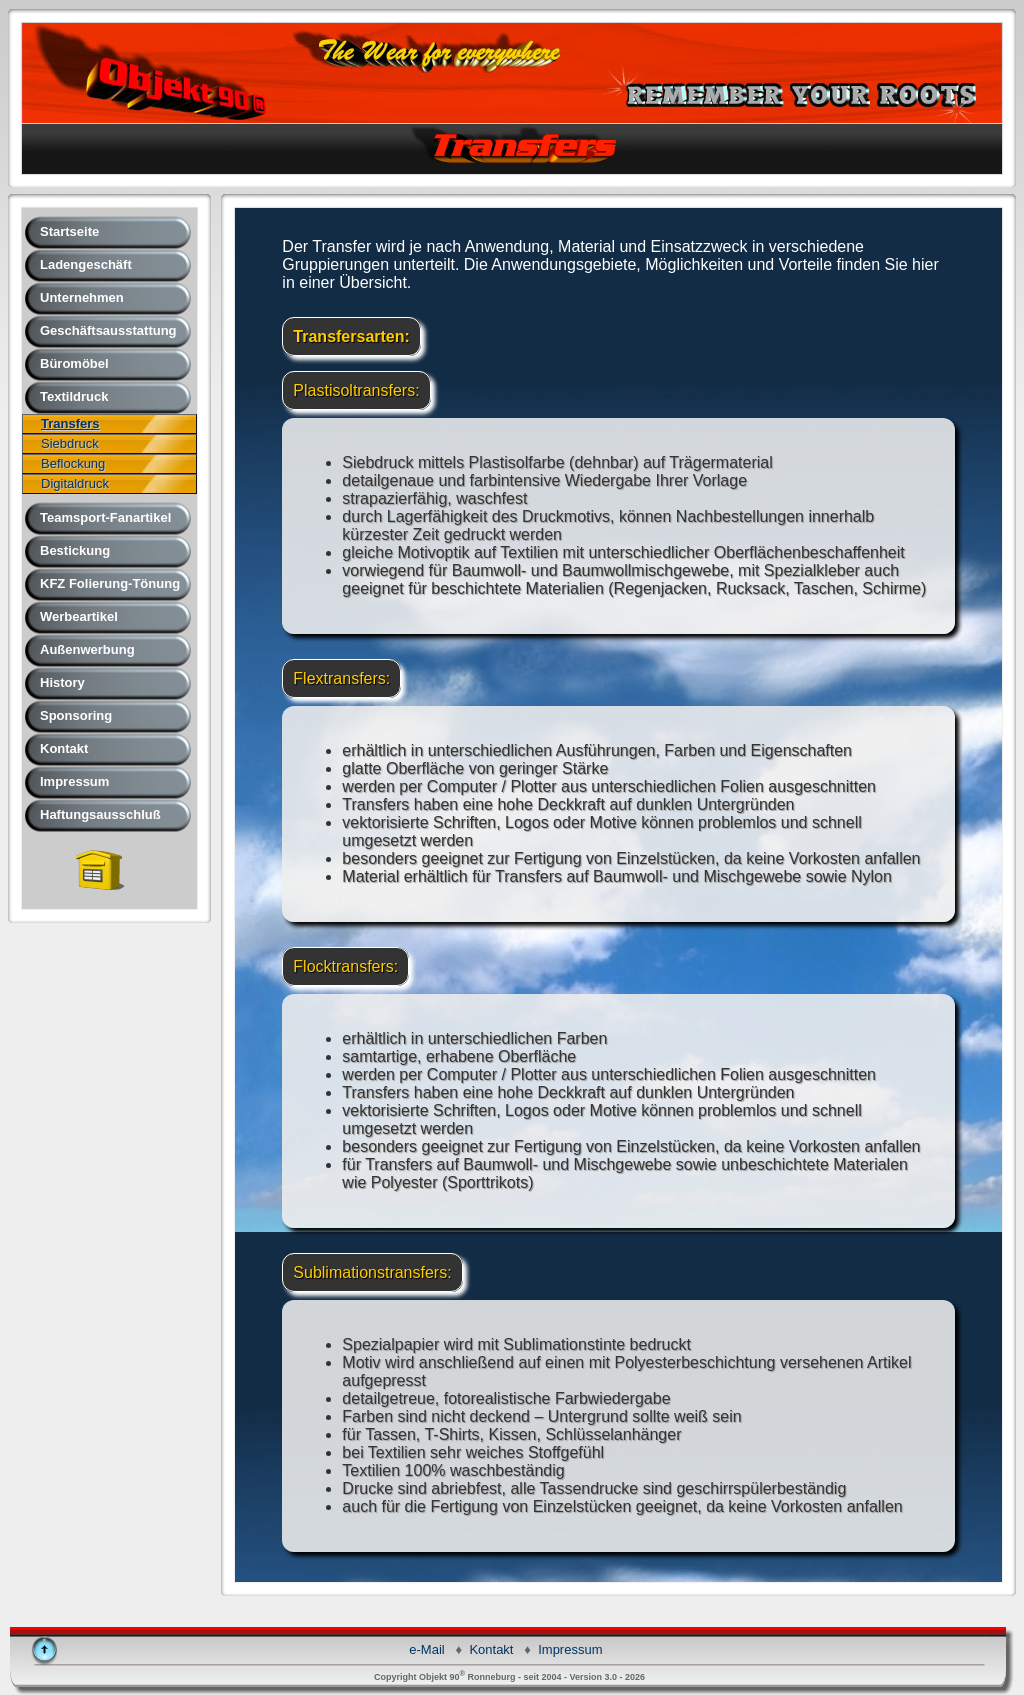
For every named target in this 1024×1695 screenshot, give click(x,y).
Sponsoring (76, 715)
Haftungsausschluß (100, 814)
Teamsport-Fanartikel (105, 517)
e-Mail (426, 1649)
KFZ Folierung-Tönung (110, 583)
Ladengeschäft (86, 264)
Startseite (69, 231)
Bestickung (75, 550)
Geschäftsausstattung (108, 330)
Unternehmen (82, 297)
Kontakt (64, 748)
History (62, 682)
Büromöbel (74, 363)
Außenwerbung (87, 649)
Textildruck (74, 396)
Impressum (74, 781)
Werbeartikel (79, 616)
